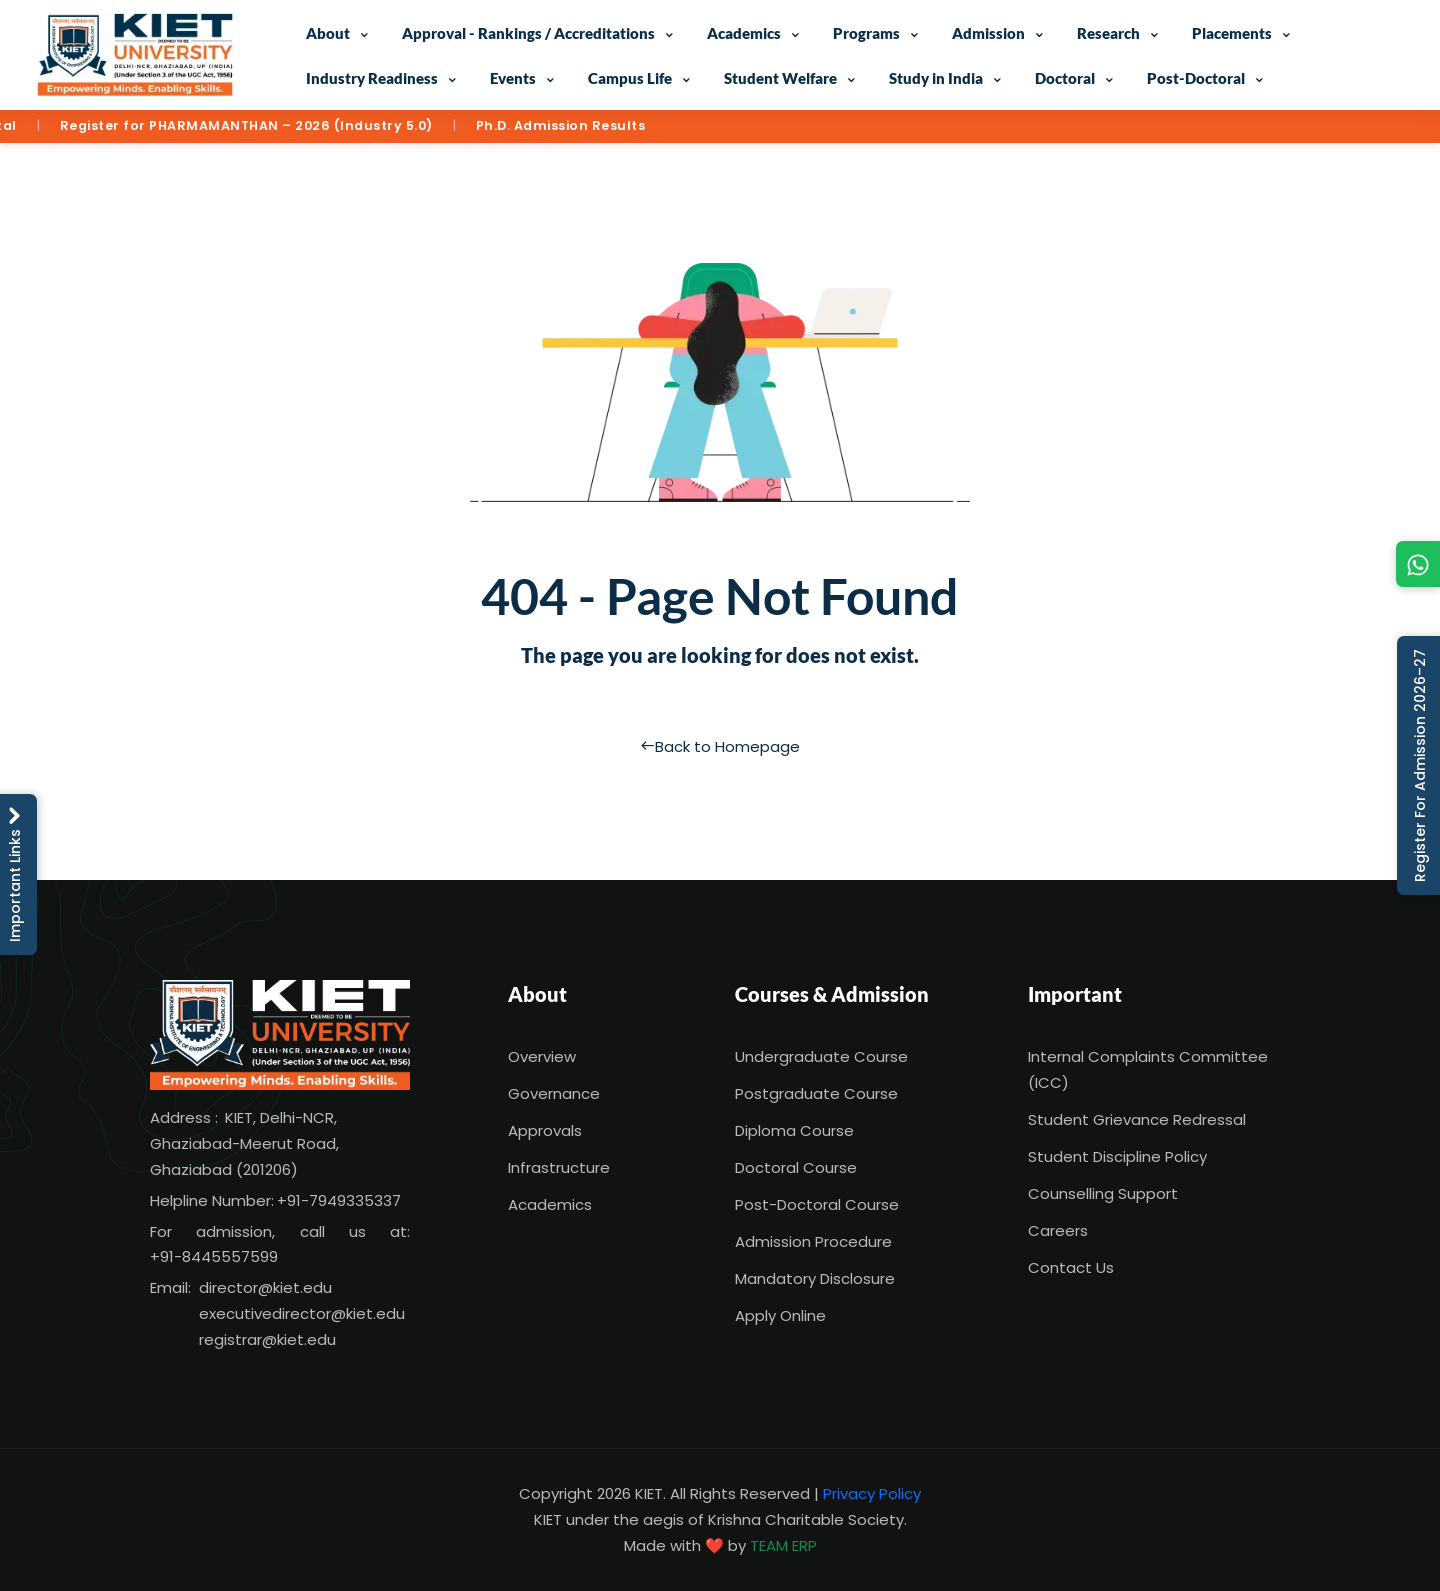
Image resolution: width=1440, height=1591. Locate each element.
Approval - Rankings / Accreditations (528, 33)
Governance (554, 1093)
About (328, 33)
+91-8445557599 (214, 1256)
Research (1108, 33)
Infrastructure (559, 1167)
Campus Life (630, 78)
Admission (988, 33)
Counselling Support (1103, 1193)
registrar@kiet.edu (267, 1339)
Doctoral (1065, 78)
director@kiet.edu (265, 1287)
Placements (1232, 33)
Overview (542, 1056)
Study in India (936, 78)
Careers (1058, 1230)
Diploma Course (794, 1130)
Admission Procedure (813, 1241)
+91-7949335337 (339, 1200)
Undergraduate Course (821, 1056)
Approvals (545, 1130)
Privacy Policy (872, 1493)
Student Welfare (780, 78)
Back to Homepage (720, 746)
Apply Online (780, 1315)
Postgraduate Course (816, 1093)
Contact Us (1071, 1267)
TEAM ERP (783, 1545)
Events (513, 78)
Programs (866, 33)
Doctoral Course (796, 1167)
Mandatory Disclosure (815, 1278)
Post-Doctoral (1196, 78)
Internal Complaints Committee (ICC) (1148, 1069)
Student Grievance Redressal (1137, 1119)
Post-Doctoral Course (817, 1204)
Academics (744, 33)
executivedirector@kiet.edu (302, 1313)
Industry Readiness (372, 78)
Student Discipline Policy (1117, 1156)
